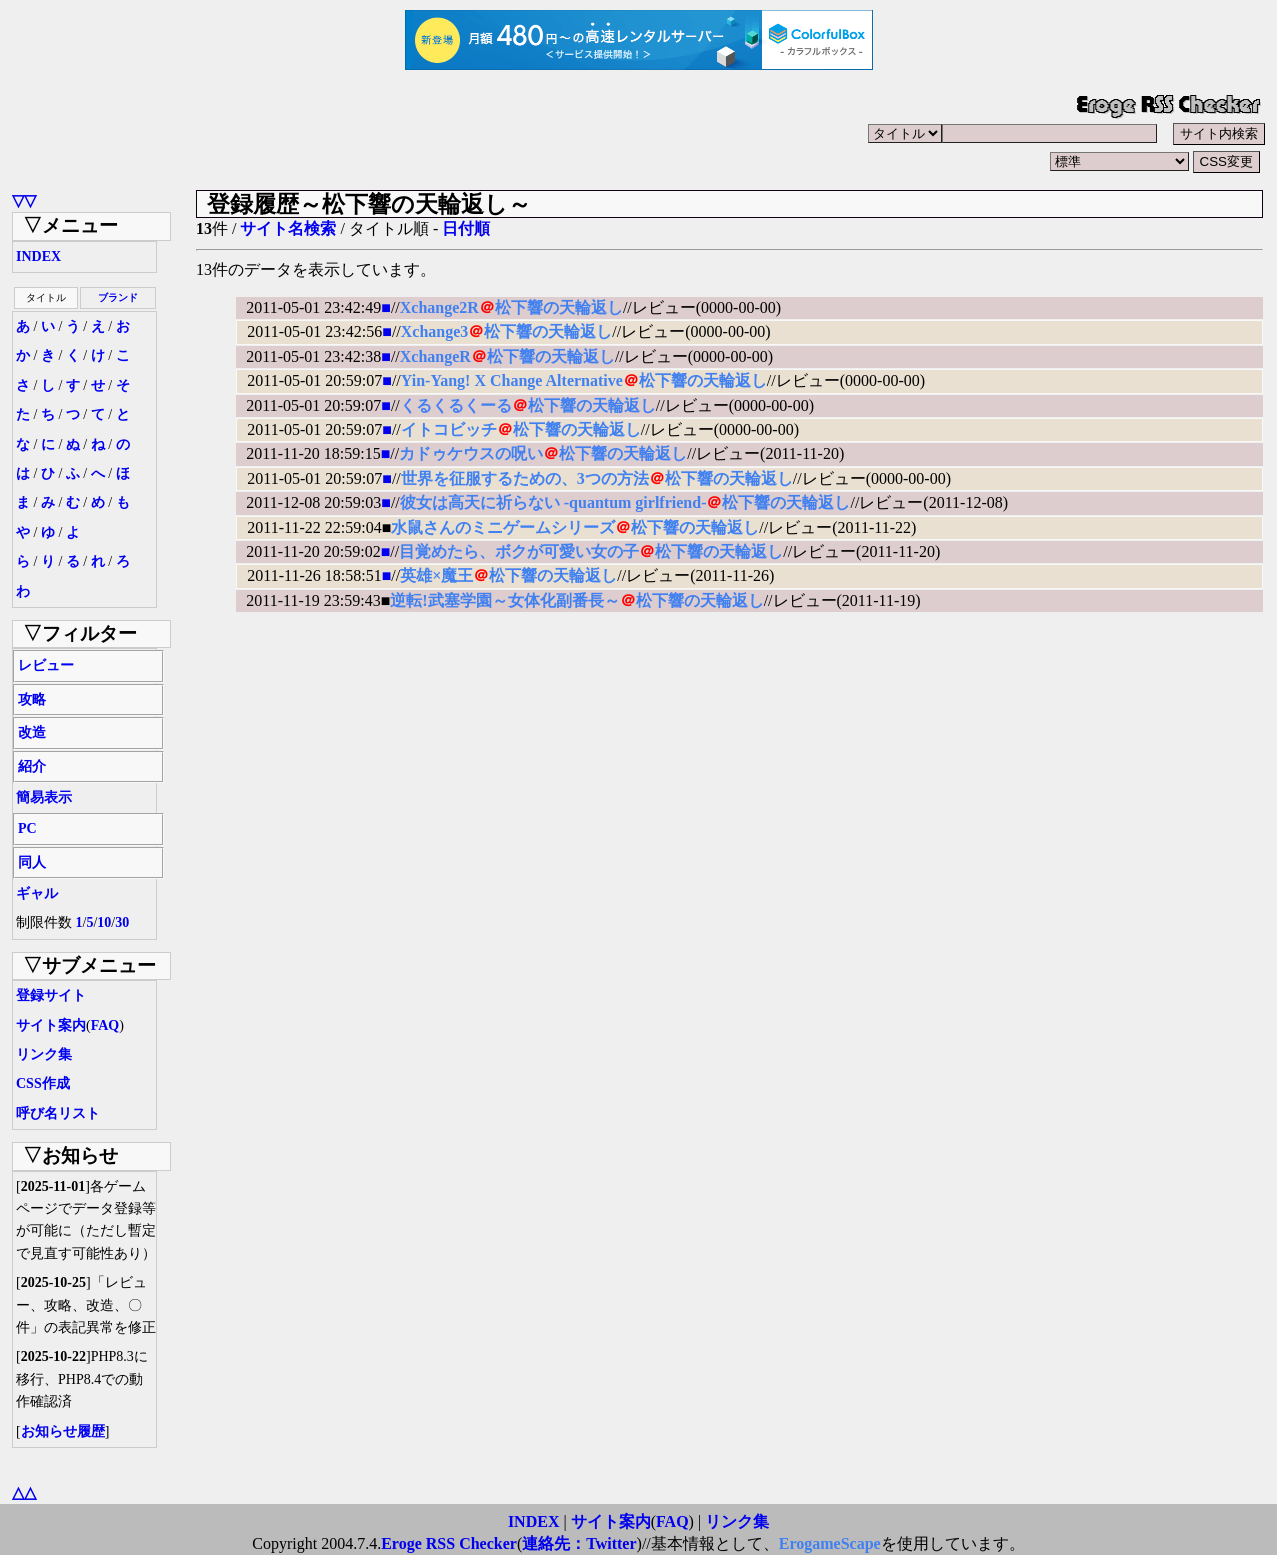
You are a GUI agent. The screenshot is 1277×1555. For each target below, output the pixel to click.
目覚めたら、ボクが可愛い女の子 (519, 551)
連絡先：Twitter (579, 1543)
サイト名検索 (288, 228)
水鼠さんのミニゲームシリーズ (503, 527)
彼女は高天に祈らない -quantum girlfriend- (553, 502)
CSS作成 (43, 1083)
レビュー (46, 665)
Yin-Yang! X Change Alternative (512, 380)
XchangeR (435, 356)
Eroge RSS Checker (449, 1543)
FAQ (105, 1025)
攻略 (32, 699)
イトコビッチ (449, 429)
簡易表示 (44, 797)
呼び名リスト (58, 1113)
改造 (32, 732)
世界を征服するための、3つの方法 (525, 478)
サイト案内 (51, 1025)
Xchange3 (435, 331)
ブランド (118, 297)
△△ (24, 1492)
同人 (32, 862)
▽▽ (24, 200)
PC (27, 828)
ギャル (37, 893)
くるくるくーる (456, 405)
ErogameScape (830, 1543)
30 (122, 922)
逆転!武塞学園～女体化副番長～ (504, 600)
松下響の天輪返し (559, 307)
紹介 (32, 766)
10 (104, 922)
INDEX (38, 256)
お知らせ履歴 (63, 1431)
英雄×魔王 (436, 575)
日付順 (466, 228)
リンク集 (44, 1054)
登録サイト (51, 995)
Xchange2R (439, 307)
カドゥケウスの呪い (471, 453)
